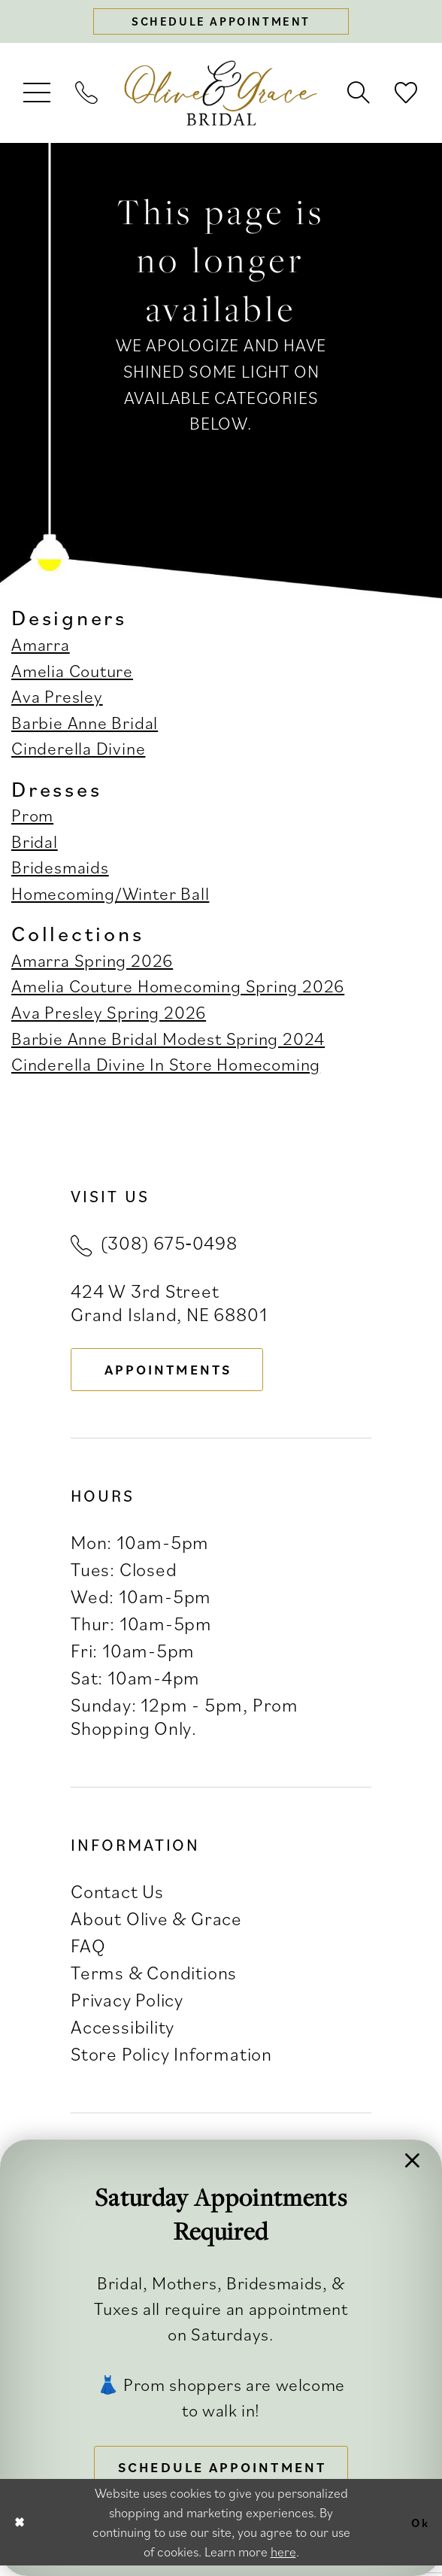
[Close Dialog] (21, 2533)
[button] (38, 96)
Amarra (40, 647)
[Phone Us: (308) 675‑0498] (87, 96)
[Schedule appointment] (221, 23)
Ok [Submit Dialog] (417, 2532)
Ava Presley (57, 699)
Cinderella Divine (78, 751)
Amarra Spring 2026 (92, 963)
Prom (32, 818)
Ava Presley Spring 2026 (108, 1015)
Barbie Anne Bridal (84, 725)
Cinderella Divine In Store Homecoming (165, 1067)
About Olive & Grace (156, 1924)
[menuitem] (38, 96)
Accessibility (122, 2034)
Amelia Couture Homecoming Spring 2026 (177, 989)
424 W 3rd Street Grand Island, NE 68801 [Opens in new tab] (169, 1304)
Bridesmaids (60, 870)
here (283, 2561)
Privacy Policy (127, 2006)
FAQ (88, 1952)
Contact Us (117, 1897)
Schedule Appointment (229, 2464)
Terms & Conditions (154, 1979)
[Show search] (359, 96)
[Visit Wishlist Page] (406, 96)
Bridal (34, 844)
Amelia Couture (72, 673)
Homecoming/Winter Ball (110, 896)
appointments (178, 1374)
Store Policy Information (171, 2061)
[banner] (220, 95)
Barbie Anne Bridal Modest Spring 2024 (168, 1041)
